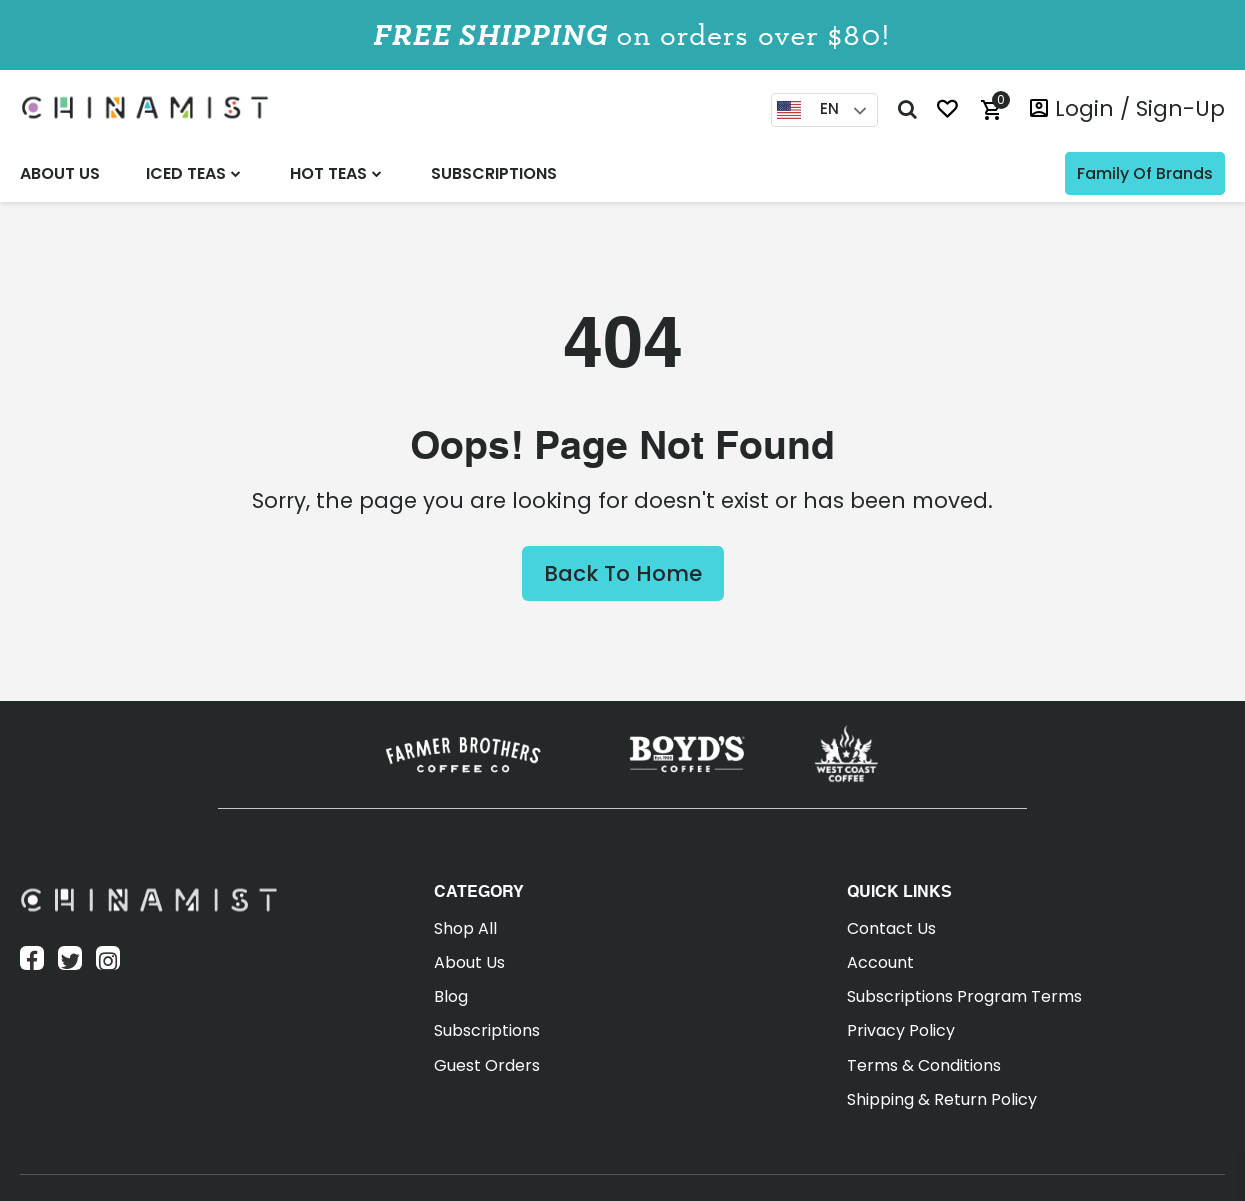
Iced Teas (186, 173)
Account (880, 962)
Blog (451, 996)
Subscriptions (494, 173)
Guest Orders (487, 1065)
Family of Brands (1145, 173)
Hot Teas (328, 173)
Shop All (465, 928)
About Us (60, 173)
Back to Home (623, 573)
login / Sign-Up (1140, 108)
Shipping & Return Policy (942, 1099)
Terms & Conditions (924, 1065)
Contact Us (891, 928)
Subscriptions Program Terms (964, 996)
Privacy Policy (901, 1030)
